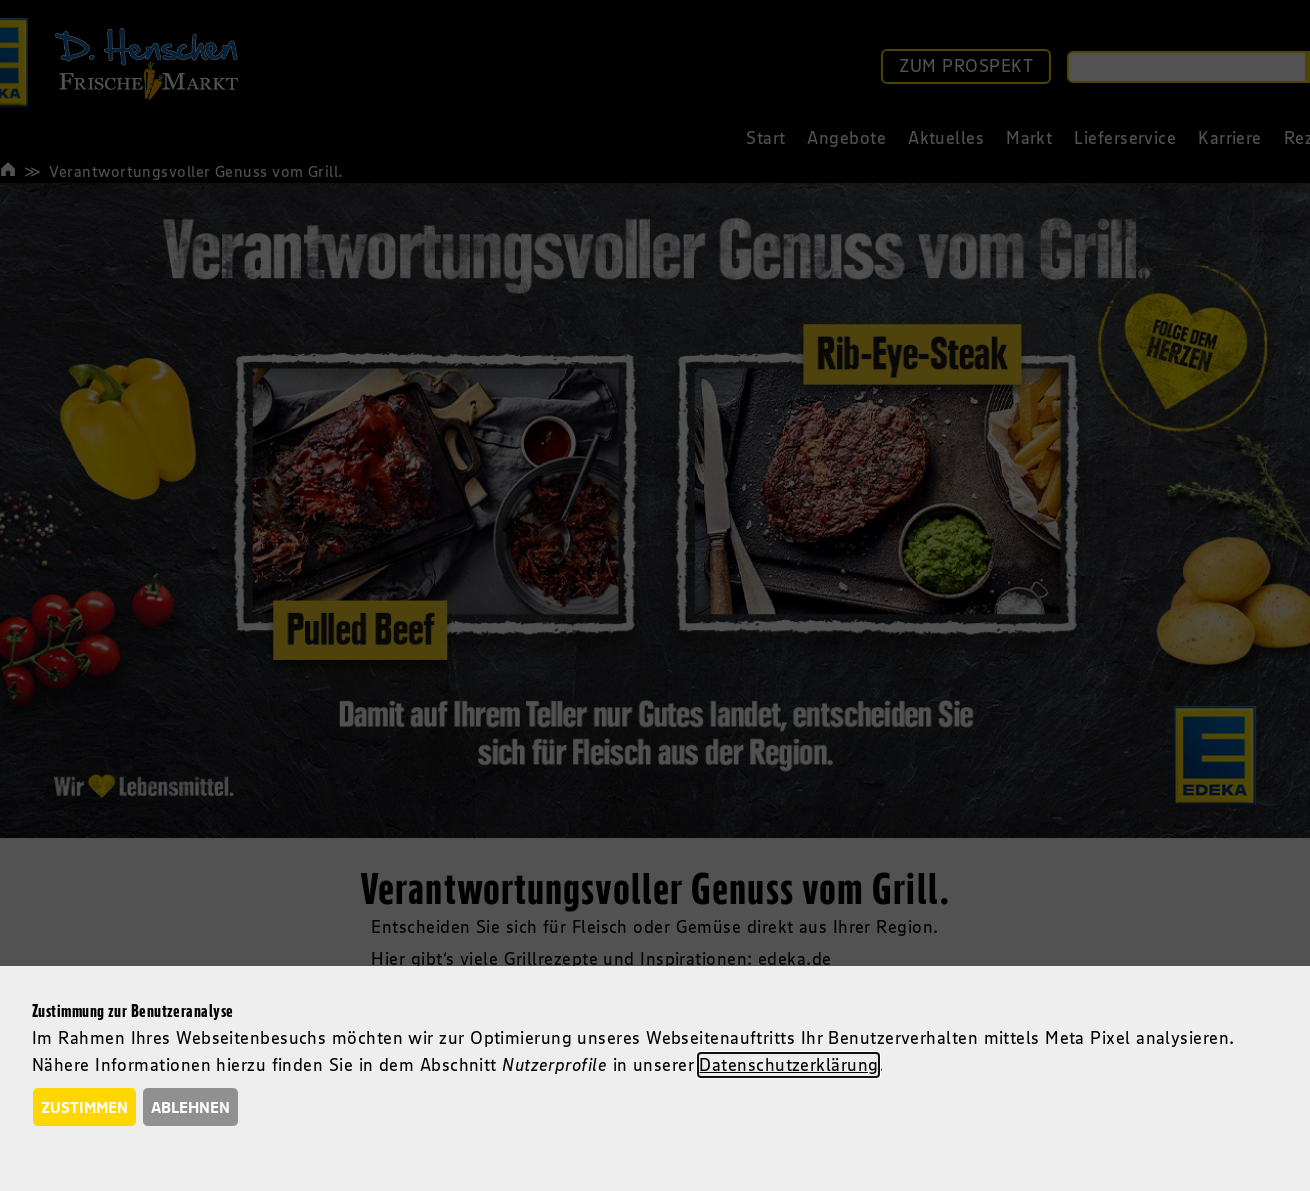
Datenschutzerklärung (788, 1065)
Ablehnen (190, 1107)
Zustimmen (84, 1107)
